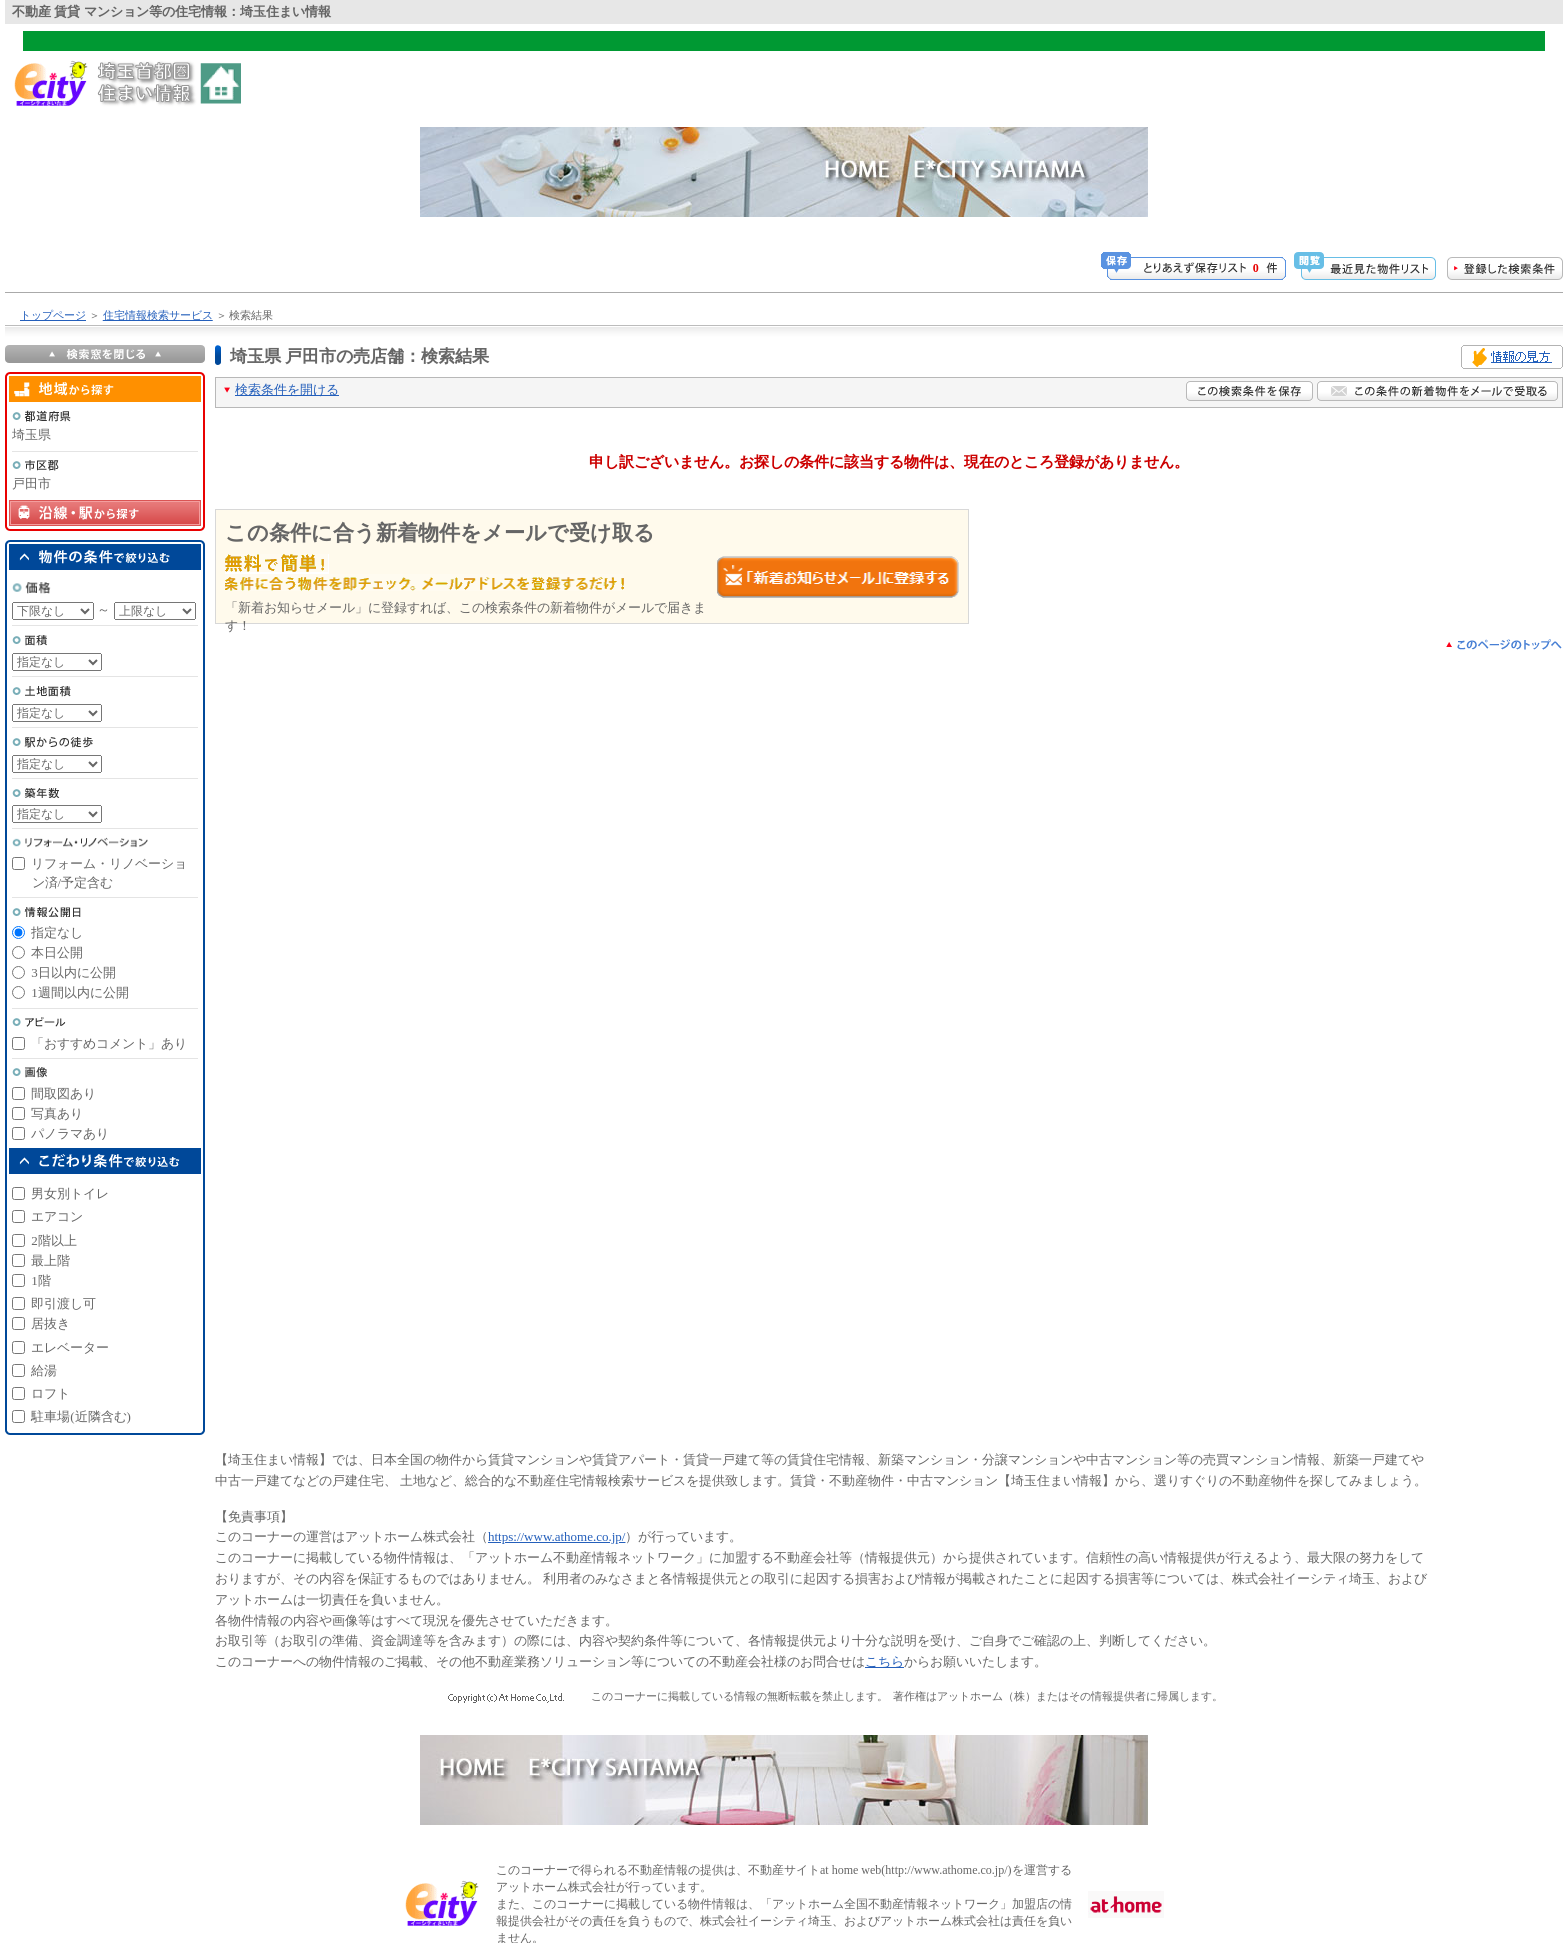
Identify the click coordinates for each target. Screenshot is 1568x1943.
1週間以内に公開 (80, 992)
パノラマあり (70, 1133)
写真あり (57, 1113)
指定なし (57, 932)
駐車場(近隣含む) (81, 1416)
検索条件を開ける (287, 389)
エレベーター (70, 1347)
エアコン (57, 1216)
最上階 (50, 1260)
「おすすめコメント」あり (109, 1043)
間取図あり (63, 1093)
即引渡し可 (63, 1303)
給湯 (44, 1370)
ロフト (50, 1393)
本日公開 (57, 952)
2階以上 (54, 1240)
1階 (41, 1280)
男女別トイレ (70, 1193)
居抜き (50, 1323)
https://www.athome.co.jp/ (556, 1536)
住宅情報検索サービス (158, 315)
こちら (884, 1661)
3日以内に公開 (73, 972)
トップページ (53, 315)
